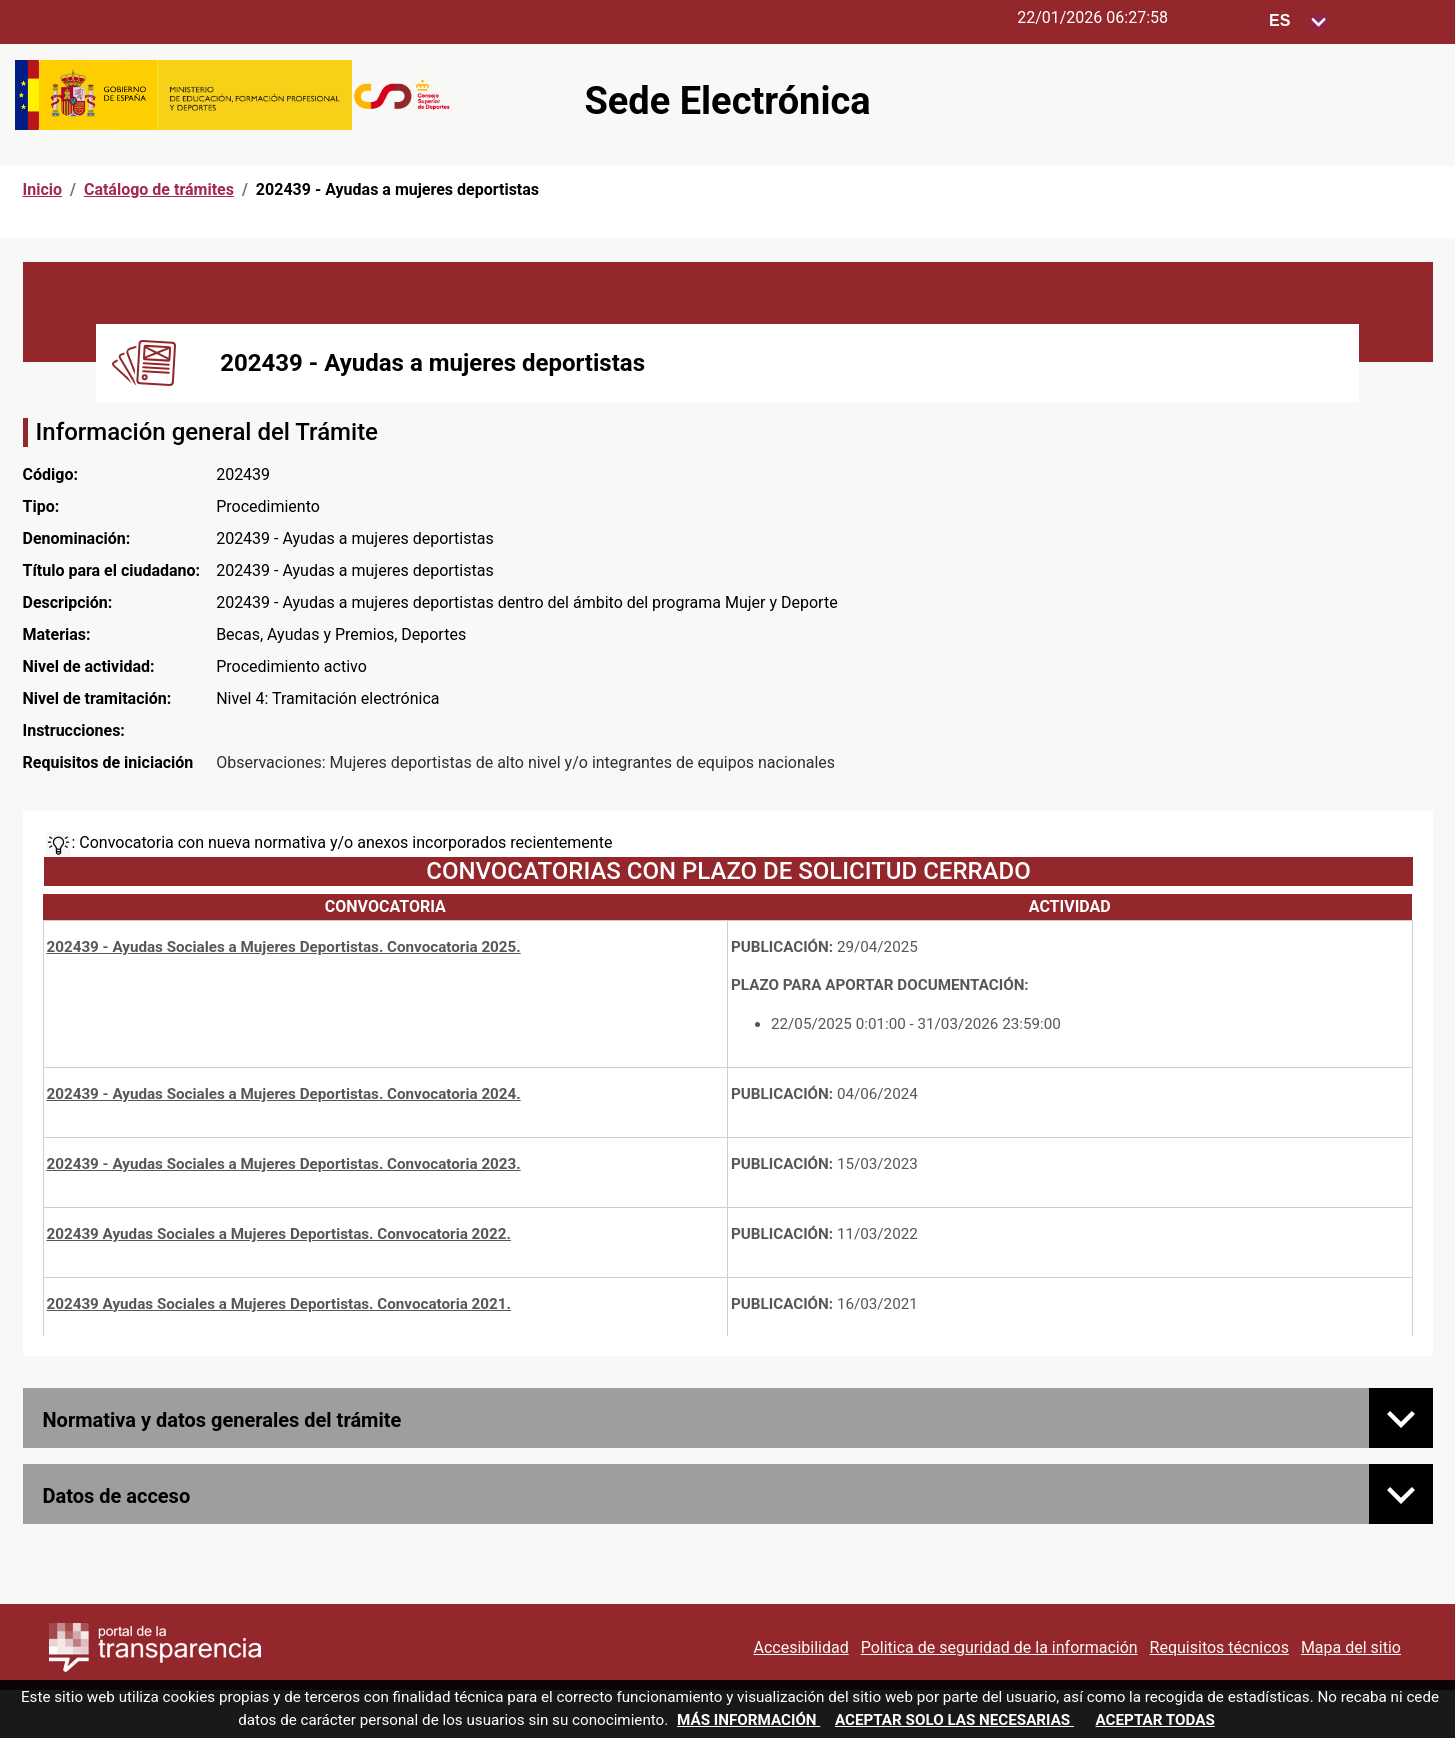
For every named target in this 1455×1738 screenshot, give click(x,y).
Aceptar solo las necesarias (954, 1720)
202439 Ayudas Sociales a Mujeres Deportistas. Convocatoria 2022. (279, 1234)
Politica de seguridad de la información (999, 1647)
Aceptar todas (1155, 1720)
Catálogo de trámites (159, 189)
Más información (748, 1720)
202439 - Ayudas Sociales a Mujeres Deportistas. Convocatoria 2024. (284, 1094)
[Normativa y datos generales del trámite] (1401, 1418)
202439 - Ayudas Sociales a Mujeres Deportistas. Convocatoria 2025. (284, 947)
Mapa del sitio (1351, 1647)
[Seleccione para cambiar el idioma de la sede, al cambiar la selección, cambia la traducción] (1298, 21)
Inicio (42, 189)
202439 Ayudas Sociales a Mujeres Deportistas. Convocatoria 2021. (279, 1304)
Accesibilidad (800, 1647)
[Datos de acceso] (1401, 1494)
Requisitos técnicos (1219, 1647)
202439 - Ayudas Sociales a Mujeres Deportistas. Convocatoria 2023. (284, 1164)
